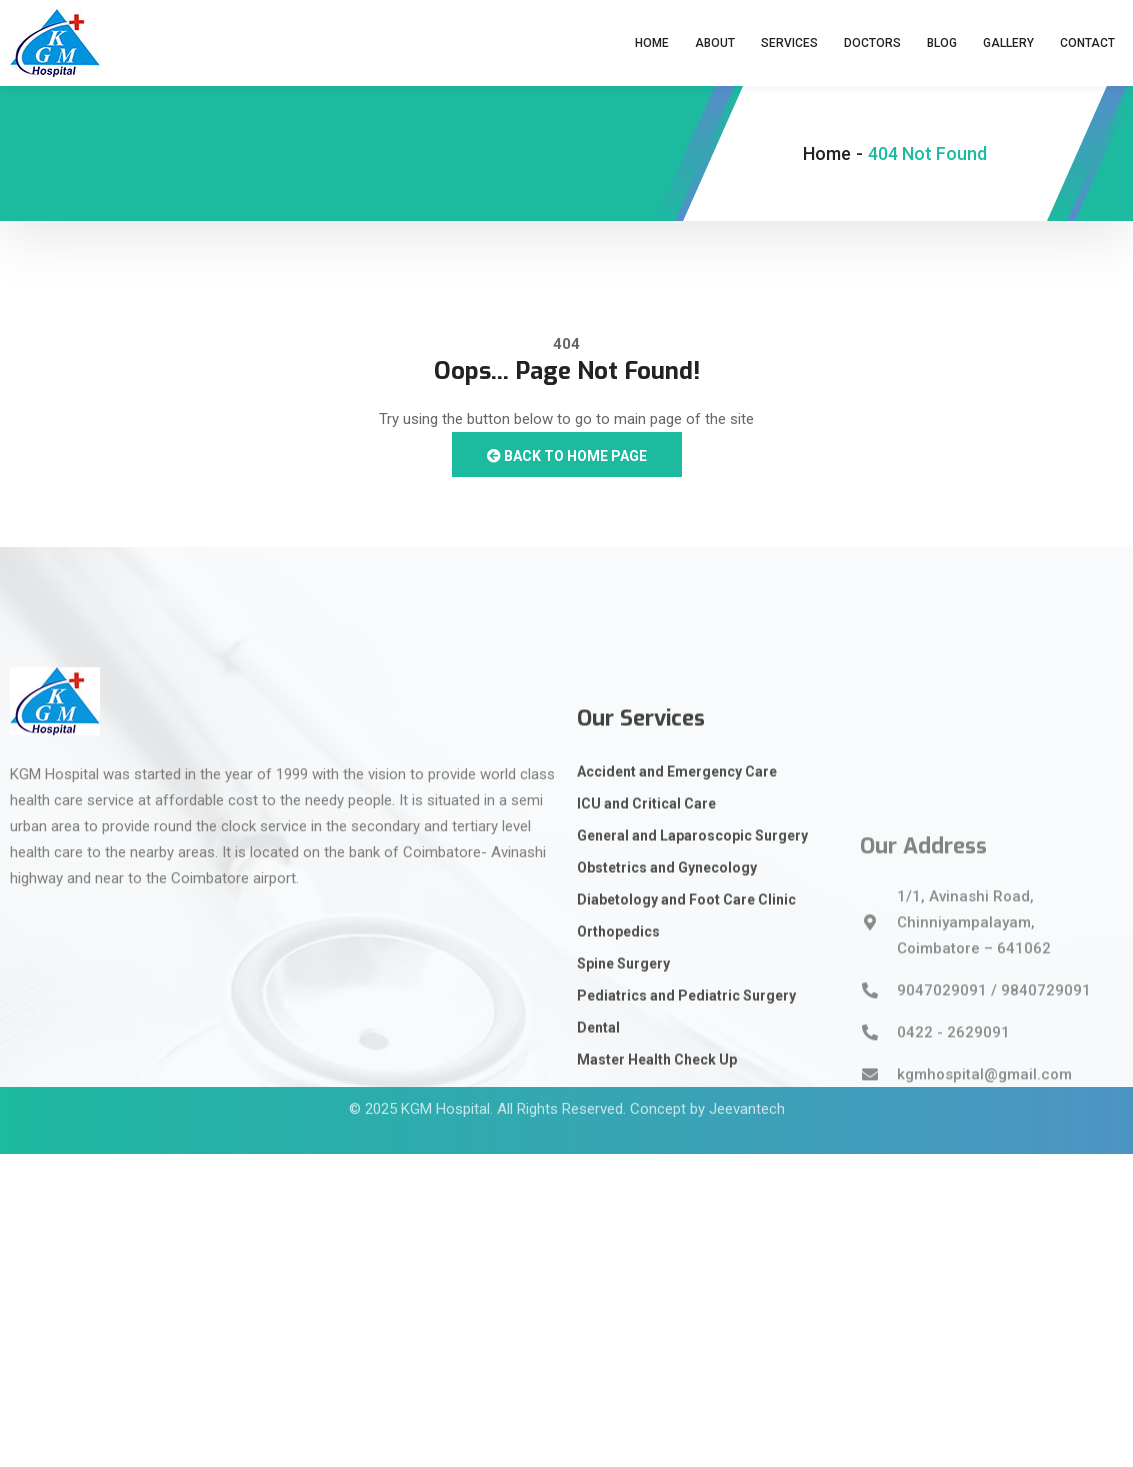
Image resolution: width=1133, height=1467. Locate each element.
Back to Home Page (567, 456)
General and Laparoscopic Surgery (692, 963)
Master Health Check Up (657, 1187)
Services (789, 43)
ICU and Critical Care (646, 931)
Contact (1087, 43)
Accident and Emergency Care (677, 899)
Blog (942, 43)
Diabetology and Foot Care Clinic (686, 1027)
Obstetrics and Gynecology (667, 995)
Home (652, 43)
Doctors (872, 43)
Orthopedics (618, 1059)
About (715, 43)
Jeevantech (747, 1088)
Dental (598, 1155)
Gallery (1008, 43)
